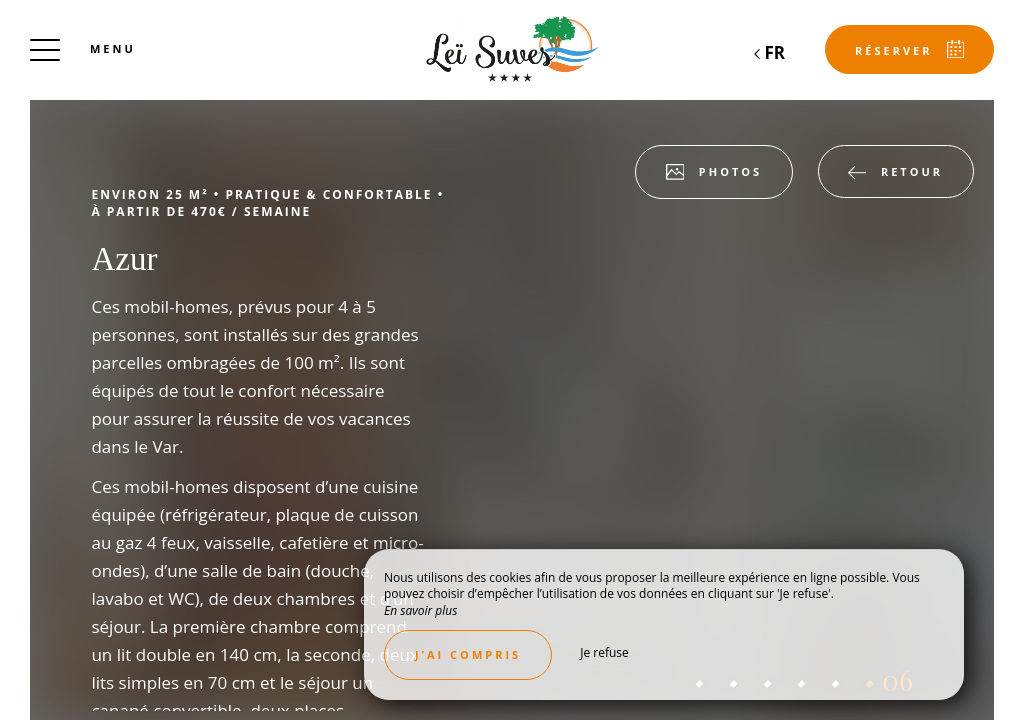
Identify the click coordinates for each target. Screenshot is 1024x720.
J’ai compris (468, 654)
